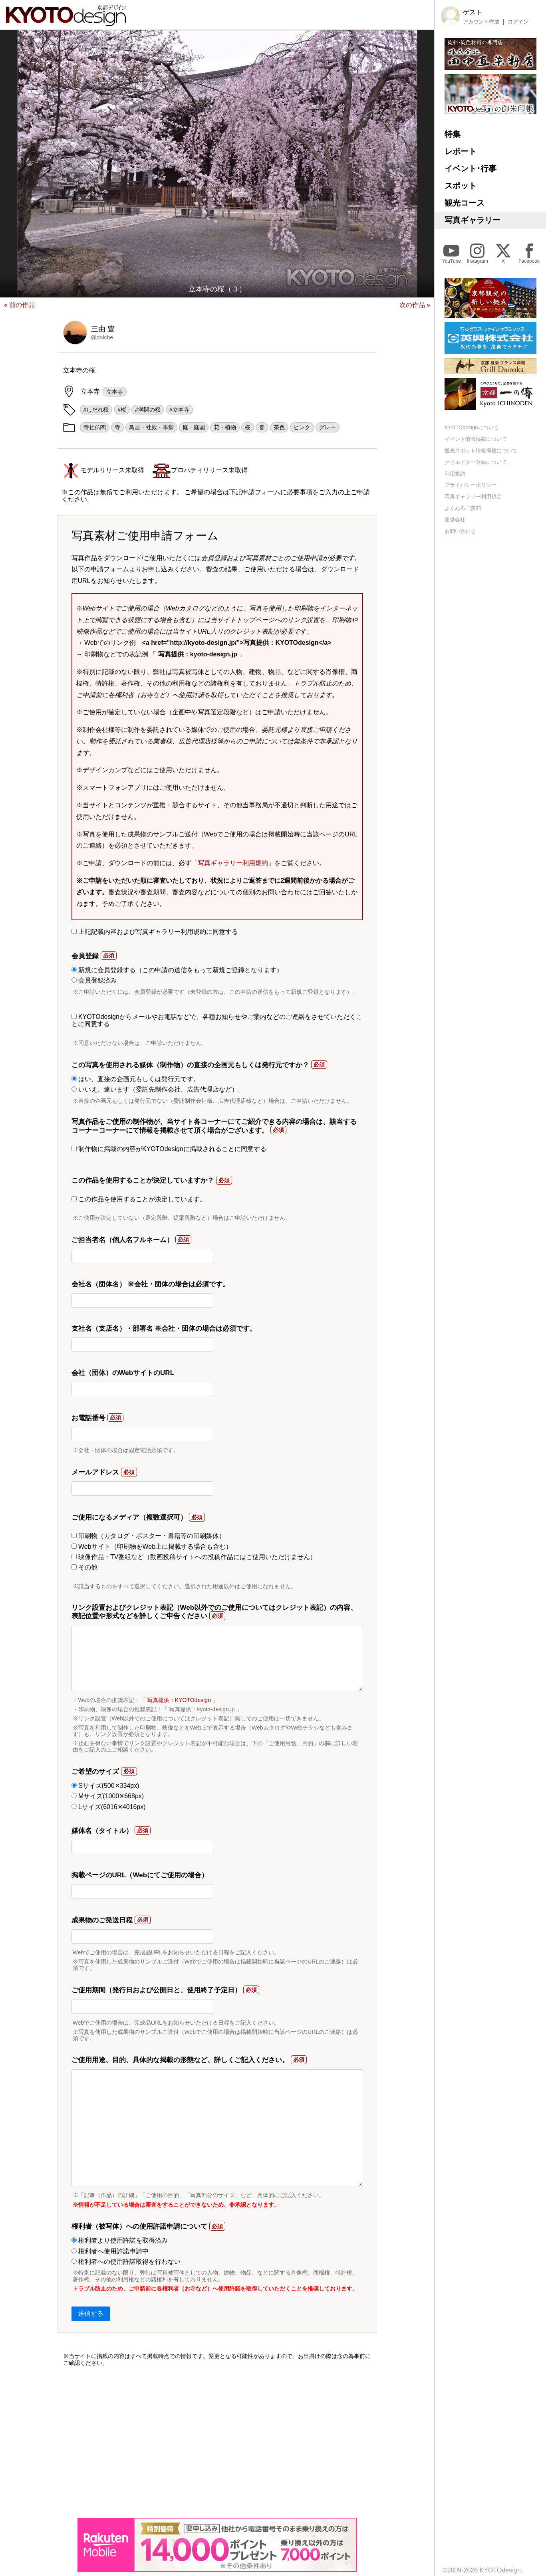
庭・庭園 (194, 427)
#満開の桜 (148, 409)
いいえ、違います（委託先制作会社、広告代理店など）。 (157, 1089)
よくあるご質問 (463, 508)
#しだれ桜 (96, 409)
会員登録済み (94, 980)
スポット (461, 185)
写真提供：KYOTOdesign (179, 1700)
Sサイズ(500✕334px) (105, 1785)
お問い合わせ (460, 531)
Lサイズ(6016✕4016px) (108, 1806)
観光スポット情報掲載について (481, 451)
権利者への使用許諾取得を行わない (126, 2261)
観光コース (464, 202)
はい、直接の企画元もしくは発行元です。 (135, 1079)
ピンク (302, 427)
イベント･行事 (470, 168)
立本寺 (114, 391)
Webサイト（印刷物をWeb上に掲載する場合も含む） (151, 1546)
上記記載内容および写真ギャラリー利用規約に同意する (154, 931)
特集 (453, 134)
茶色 (279, 427)
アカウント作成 (481, 22)
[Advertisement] (217, 2442)
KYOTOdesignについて (472, 427)
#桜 (121, 409)
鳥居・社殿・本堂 (151, 427)
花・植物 (225, 427)
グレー (327, 427)
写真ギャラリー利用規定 (473, 496)
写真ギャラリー (472, 220)
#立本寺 (179, 409)
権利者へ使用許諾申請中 (110, 2251)
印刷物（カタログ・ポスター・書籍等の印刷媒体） (148, 1535)
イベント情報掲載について (476, 439)
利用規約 (455, 474)
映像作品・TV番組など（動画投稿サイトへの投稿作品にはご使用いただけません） (194, 1557)
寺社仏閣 (94, 427)
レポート (461, 151)
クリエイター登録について (476, 462)
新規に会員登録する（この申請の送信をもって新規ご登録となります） (177, 970)
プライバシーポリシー (470, 485)
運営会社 (455, 520)
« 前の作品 (19, 304)
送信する (90, 2313)
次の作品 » (414, 304)
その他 (84, 1567)
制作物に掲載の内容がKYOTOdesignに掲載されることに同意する (168, 1148)
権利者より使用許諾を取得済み (119, 2240)
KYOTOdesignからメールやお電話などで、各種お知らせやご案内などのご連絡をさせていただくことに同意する (216, 1020)
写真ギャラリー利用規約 (233, 863)
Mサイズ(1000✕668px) (107, 1796)
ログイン (518, 22)
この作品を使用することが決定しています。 (138, 1199)
